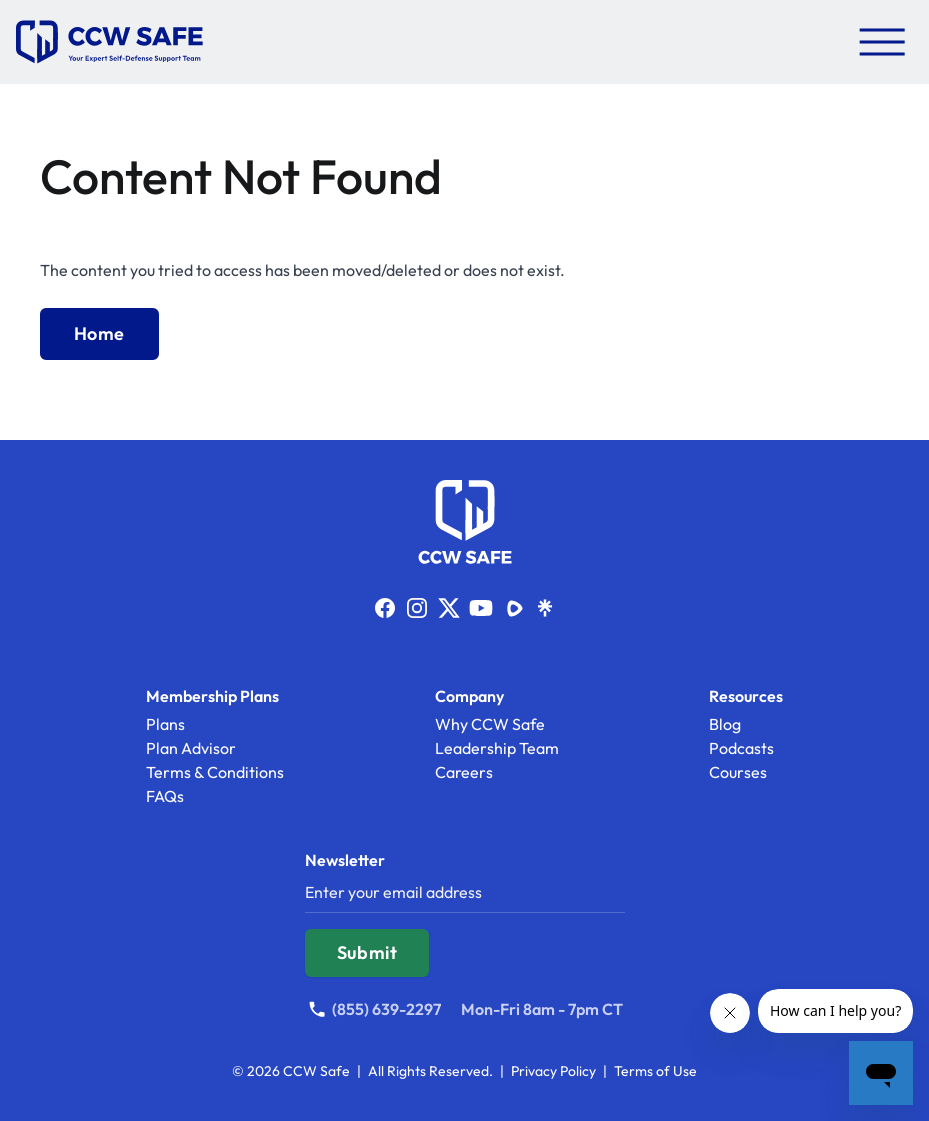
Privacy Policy (553, 1071)
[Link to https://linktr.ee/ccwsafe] (545, 608)
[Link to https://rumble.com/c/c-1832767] (513, 608)
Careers (464, 772)
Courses (738, 772)
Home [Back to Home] (99, 333)
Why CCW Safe (490, 724)
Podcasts (741, 748)
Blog (725, 724)
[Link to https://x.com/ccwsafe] (449, 608)
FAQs (165, 796)
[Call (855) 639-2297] (374, 1009)
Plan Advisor (191, 748)
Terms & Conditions (215, 772)
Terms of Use (655, 1071)
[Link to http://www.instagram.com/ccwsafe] (417, 608)
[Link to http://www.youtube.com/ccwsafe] (481, 608)
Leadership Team (497, 748)
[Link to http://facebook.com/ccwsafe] (385, 608)
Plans (165, 724)
